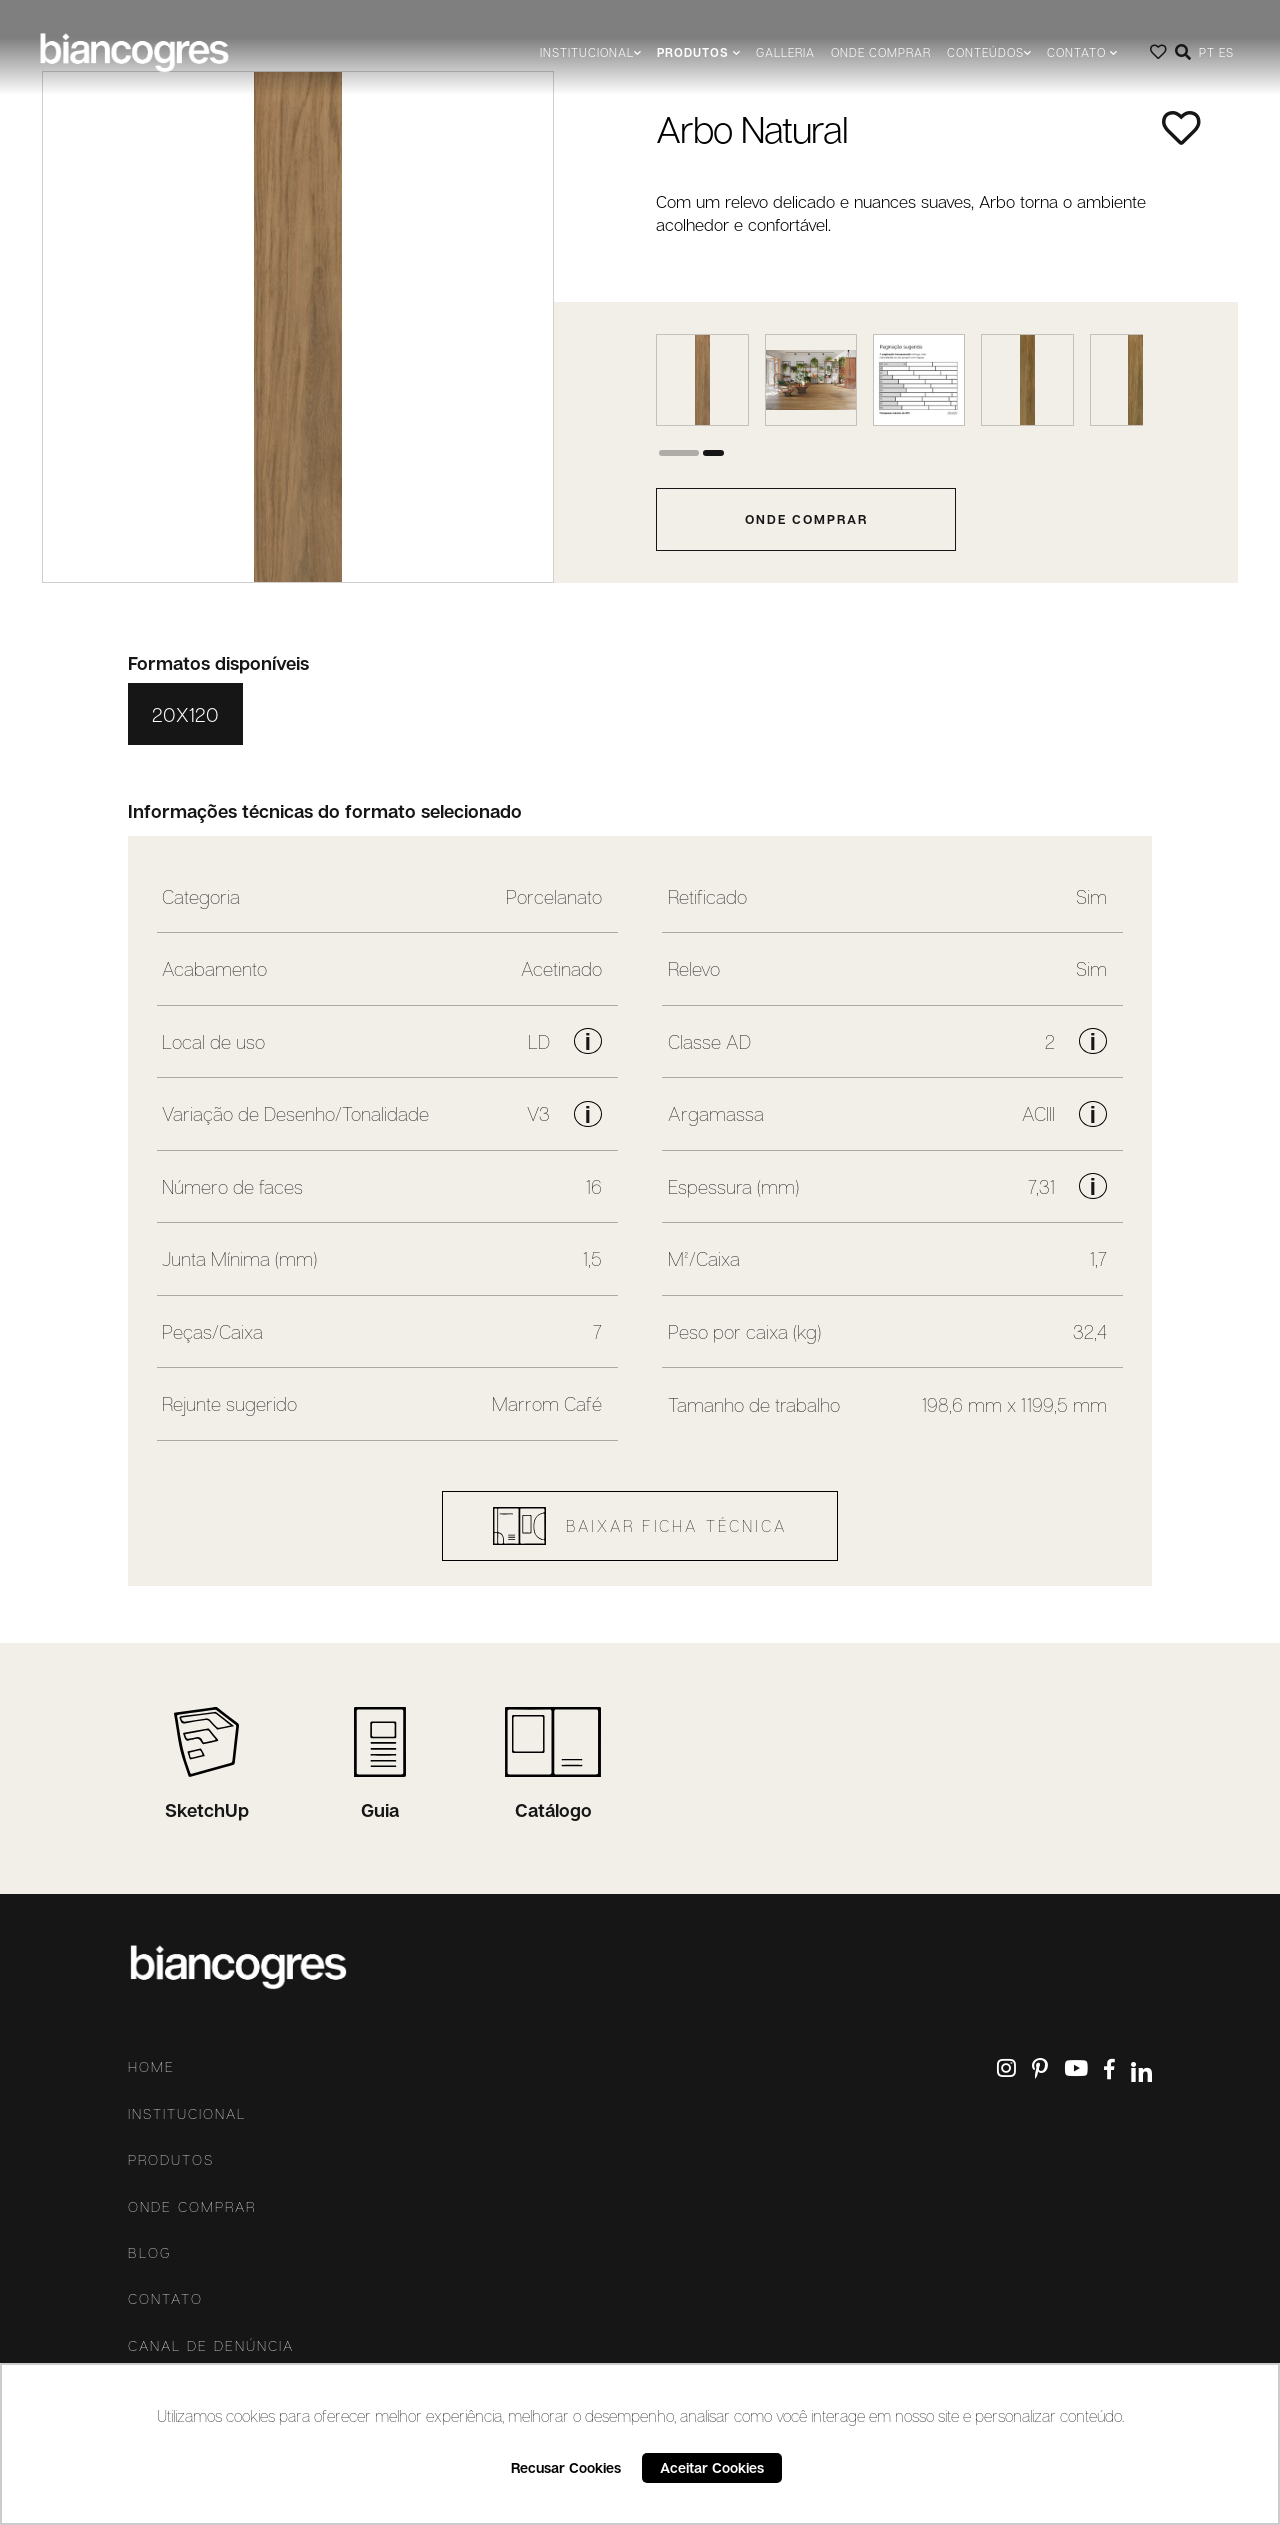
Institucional (187, 2114)
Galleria (785, 52)
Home (151, 2067)
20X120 (185, 714)
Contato (165, 2299)
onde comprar (806, 519)
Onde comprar (881, 52)
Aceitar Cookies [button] (712, 2467)
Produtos (171, 2160)
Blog (150, 2253)
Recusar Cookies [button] (566, 2467)
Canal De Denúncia (211, 2346)
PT (1207, 52)
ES (1226, 52)
